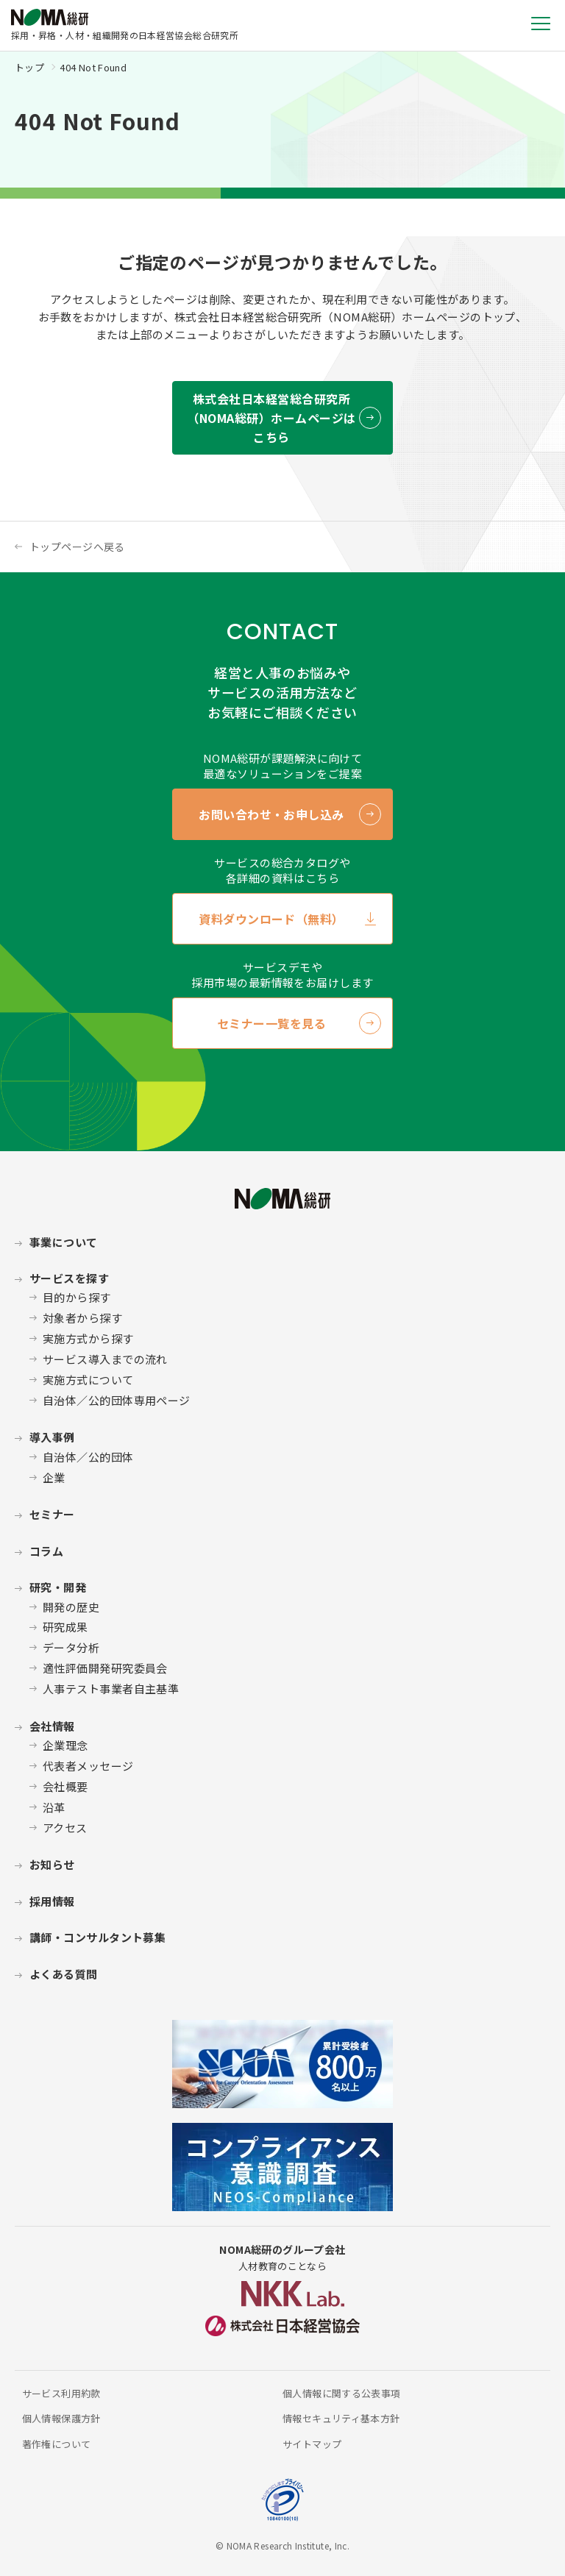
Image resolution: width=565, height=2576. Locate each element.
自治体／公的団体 (88, 1457)
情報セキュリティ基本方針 (341, 2418)
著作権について (56, 2444)
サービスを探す (69, 1278)
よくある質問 (63, 1974)
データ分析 (71, 1647)
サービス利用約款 (61, 2393)
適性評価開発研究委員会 (105, 1668)
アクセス (65, 1827)
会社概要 (65, 1786)
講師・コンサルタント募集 (97, 1937)
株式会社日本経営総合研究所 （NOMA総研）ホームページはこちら (271, 418)
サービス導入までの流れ (105, 1359)
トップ (29, 67)
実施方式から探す (88, 1338)
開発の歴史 (71, 1607)
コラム (46, 1551)
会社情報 (52, 1726)
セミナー (52, 1514)
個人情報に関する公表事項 (341, 2393)
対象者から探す (82, 1318)
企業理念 (65, 1745)
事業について (63, 1242)
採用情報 (52, 1901)
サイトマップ (311, 2444)
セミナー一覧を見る (271, 1023)
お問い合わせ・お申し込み (271, 814)
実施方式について (88, 1379)
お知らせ (52, 1864)
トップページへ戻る (77, 546)
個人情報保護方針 (61, 2418)
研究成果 (65, 1626)
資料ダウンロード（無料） (271, 919)
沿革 (54, 1807)
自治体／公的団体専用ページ (117, 1400)
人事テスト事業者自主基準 (111, 1688)
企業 (54, 1477)
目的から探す (77, 1297)
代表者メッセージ (88, 1765)
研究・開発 (57, 1587)
